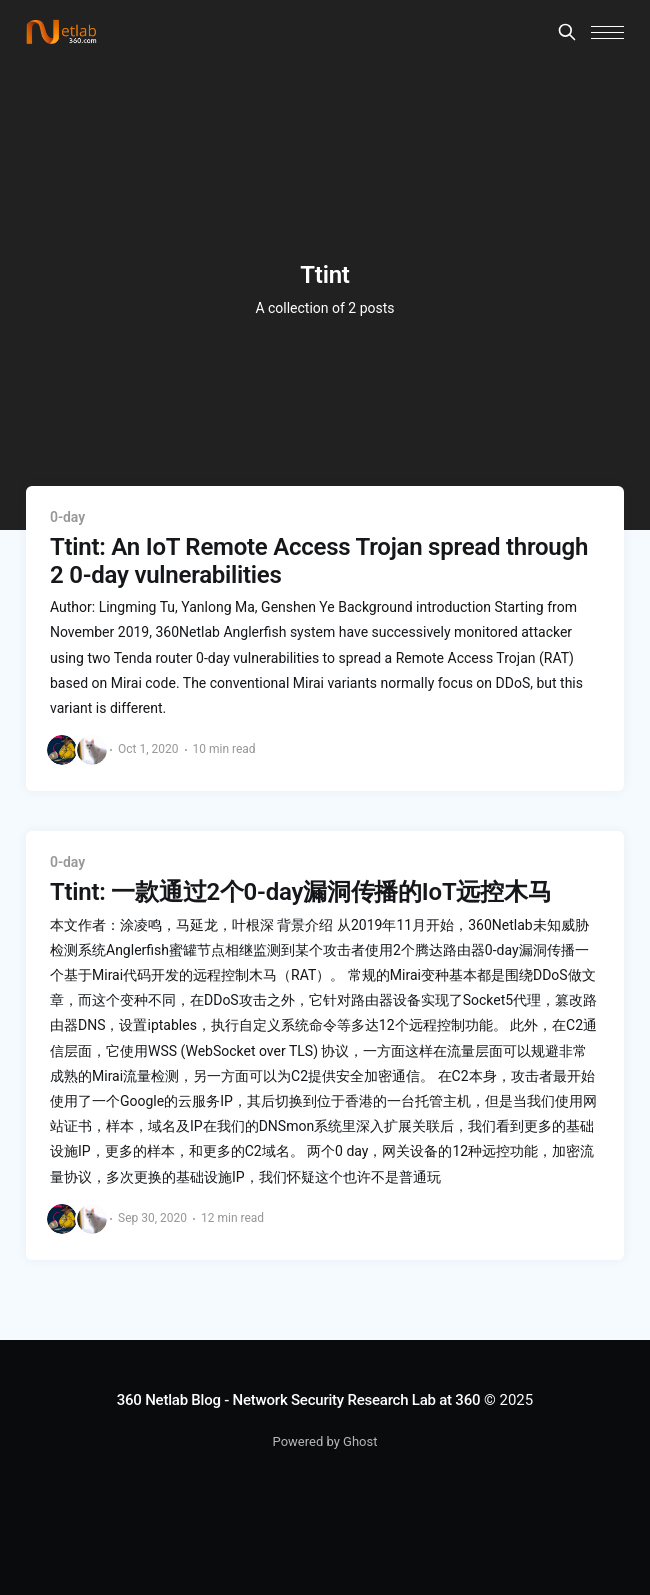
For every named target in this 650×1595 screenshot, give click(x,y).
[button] (607, 32)
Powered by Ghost (325, 1441)
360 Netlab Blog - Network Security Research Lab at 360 (299, 1400)
